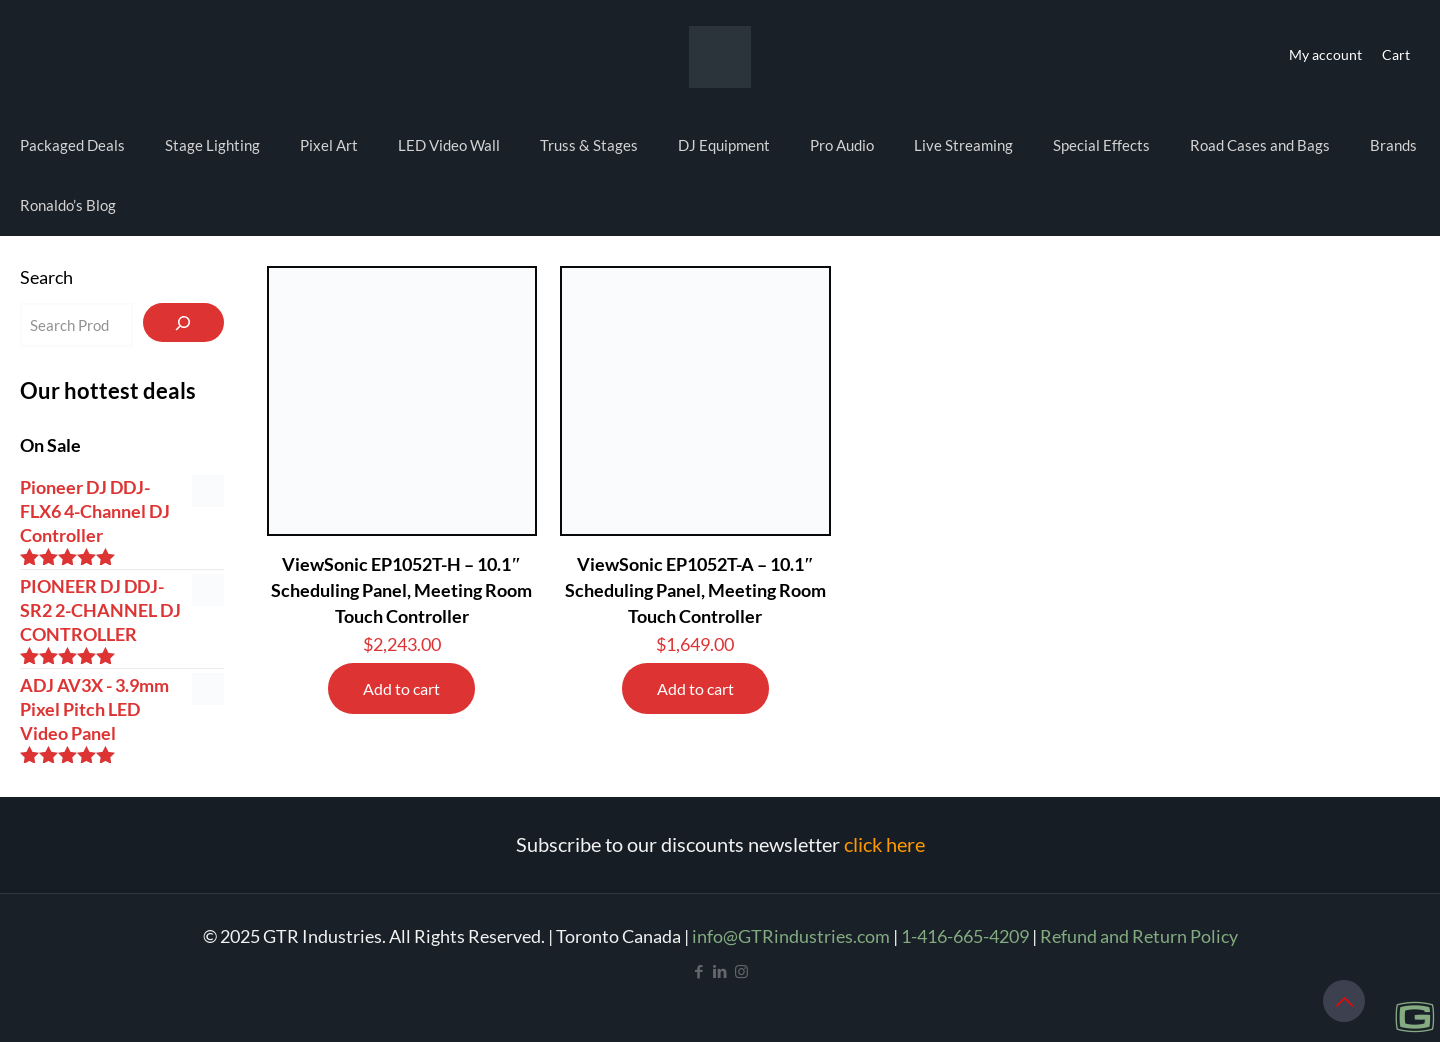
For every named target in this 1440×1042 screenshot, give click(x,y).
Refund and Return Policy (1139, 936)
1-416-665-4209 (965, 936)
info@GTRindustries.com (791, 936)
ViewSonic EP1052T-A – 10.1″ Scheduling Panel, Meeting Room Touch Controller (695, 590)
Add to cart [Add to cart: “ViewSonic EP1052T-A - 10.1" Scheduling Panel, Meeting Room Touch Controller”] (695, 688)
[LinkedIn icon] (720, 971)
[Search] (183, 322)
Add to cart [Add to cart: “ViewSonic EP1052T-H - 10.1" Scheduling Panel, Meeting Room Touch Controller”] (401, 688)
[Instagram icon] (741, 971)
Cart (1396, 54)
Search (46, 277)
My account (1325, 54)
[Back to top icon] (1344, 1001)
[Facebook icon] (699, 971)
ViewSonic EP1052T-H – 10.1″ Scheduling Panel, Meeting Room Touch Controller (401, 590)
